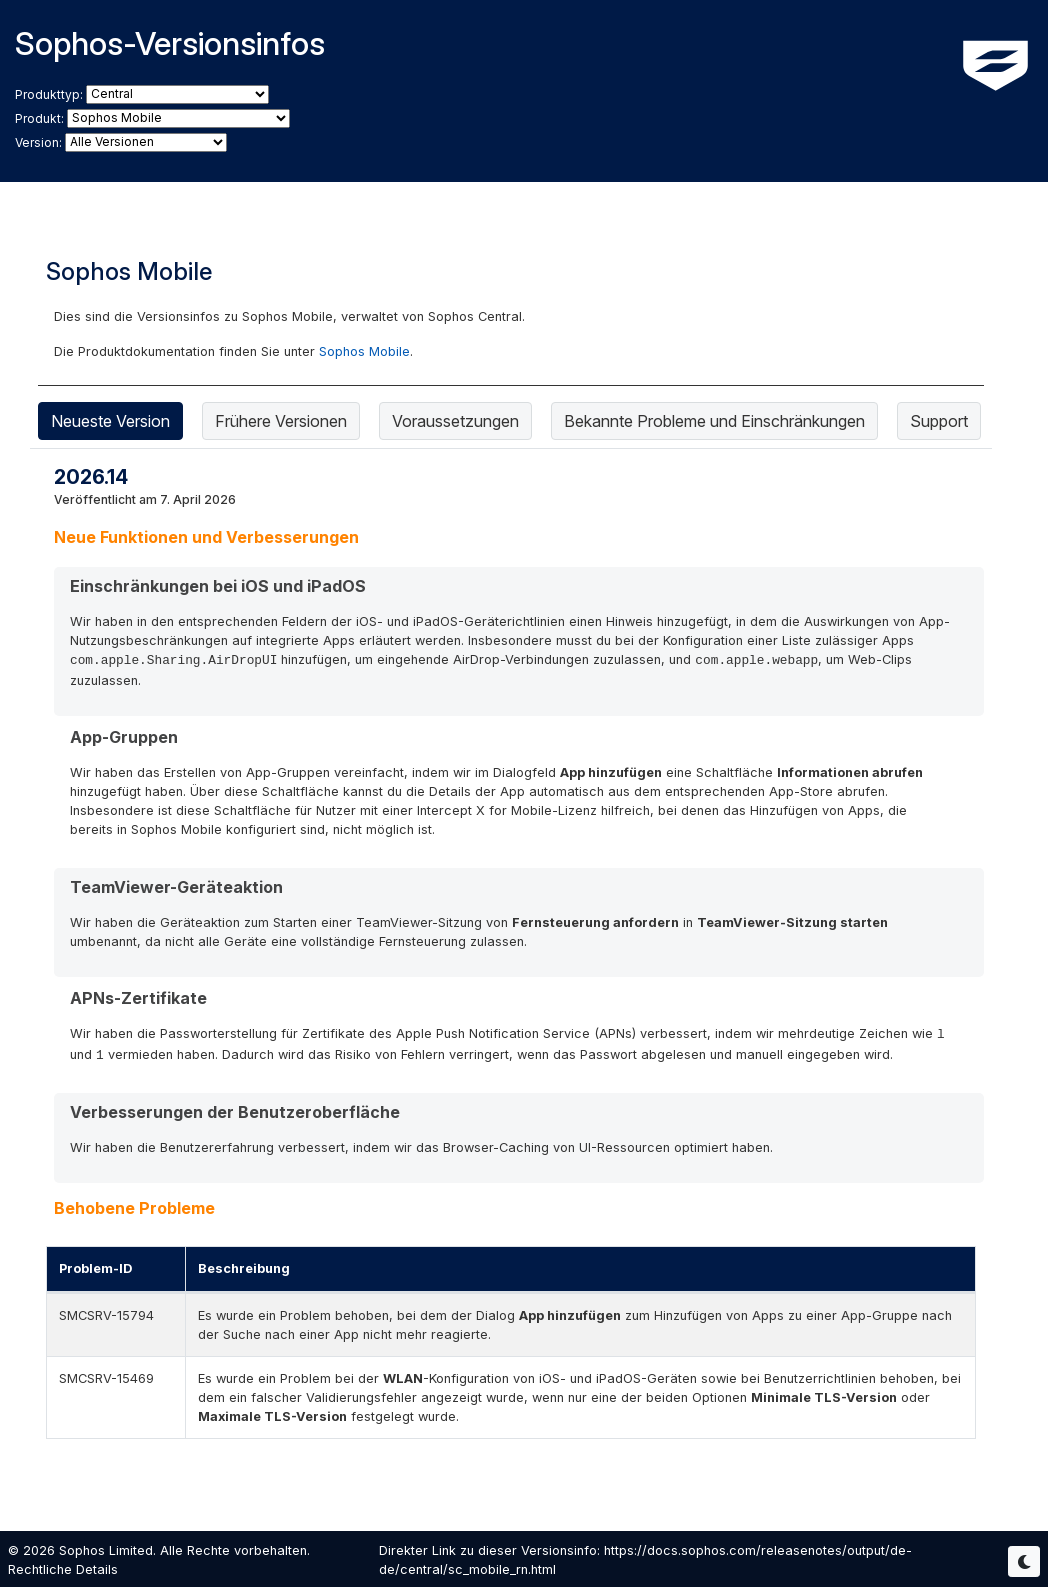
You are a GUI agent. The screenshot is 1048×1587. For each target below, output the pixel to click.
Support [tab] (939, 421)
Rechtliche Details (63, 1569)
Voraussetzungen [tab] (455, 421)
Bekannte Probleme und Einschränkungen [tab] (714, 421)
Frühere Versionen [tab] (281, 421)
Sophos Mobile (364, 351)
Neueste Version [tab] (110, 421)
